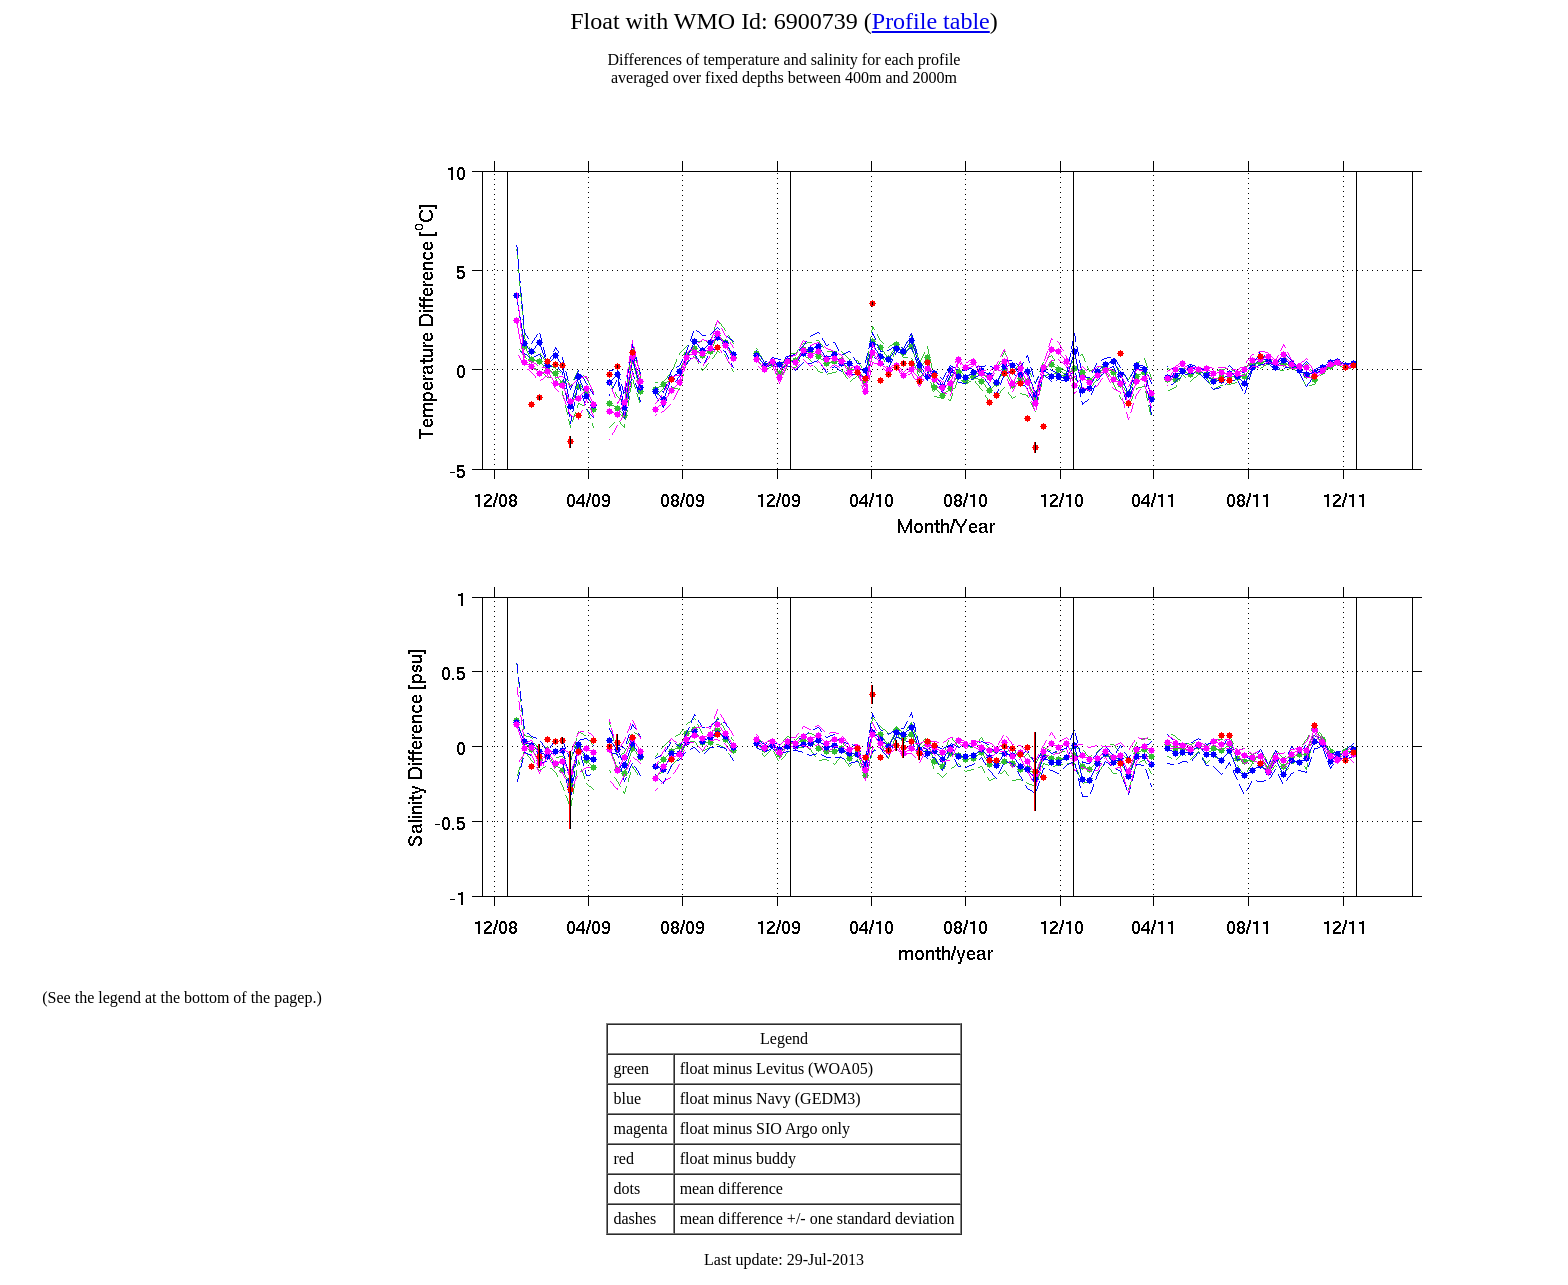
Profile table (931, 21)
